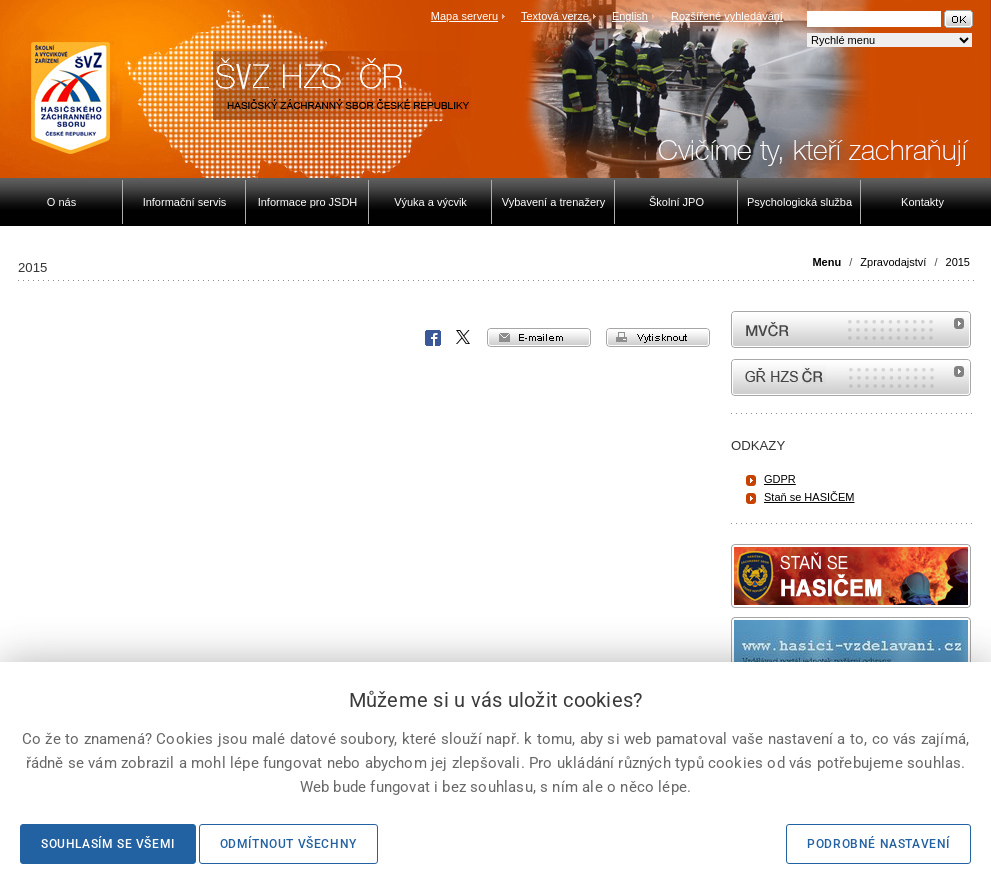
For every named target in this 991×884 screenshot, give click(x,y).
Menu (826, 262)
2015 (958, 262)
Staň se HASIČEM (809, 497)
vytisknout (658, 337)
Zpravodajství (893, 262)
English (630, 16)
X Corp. (464, 338)
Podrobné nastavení (878, 844)
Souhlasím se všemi (108, 844)
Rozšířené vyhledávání (727, 16)
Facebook (433, 338)
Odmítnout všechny (288, 844)
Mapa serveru (464, 16)
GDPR (780, 479)
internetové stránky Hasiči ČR (851, 377)
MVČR (851, 329)
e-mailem (539, 337)
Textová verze (555, 16)
